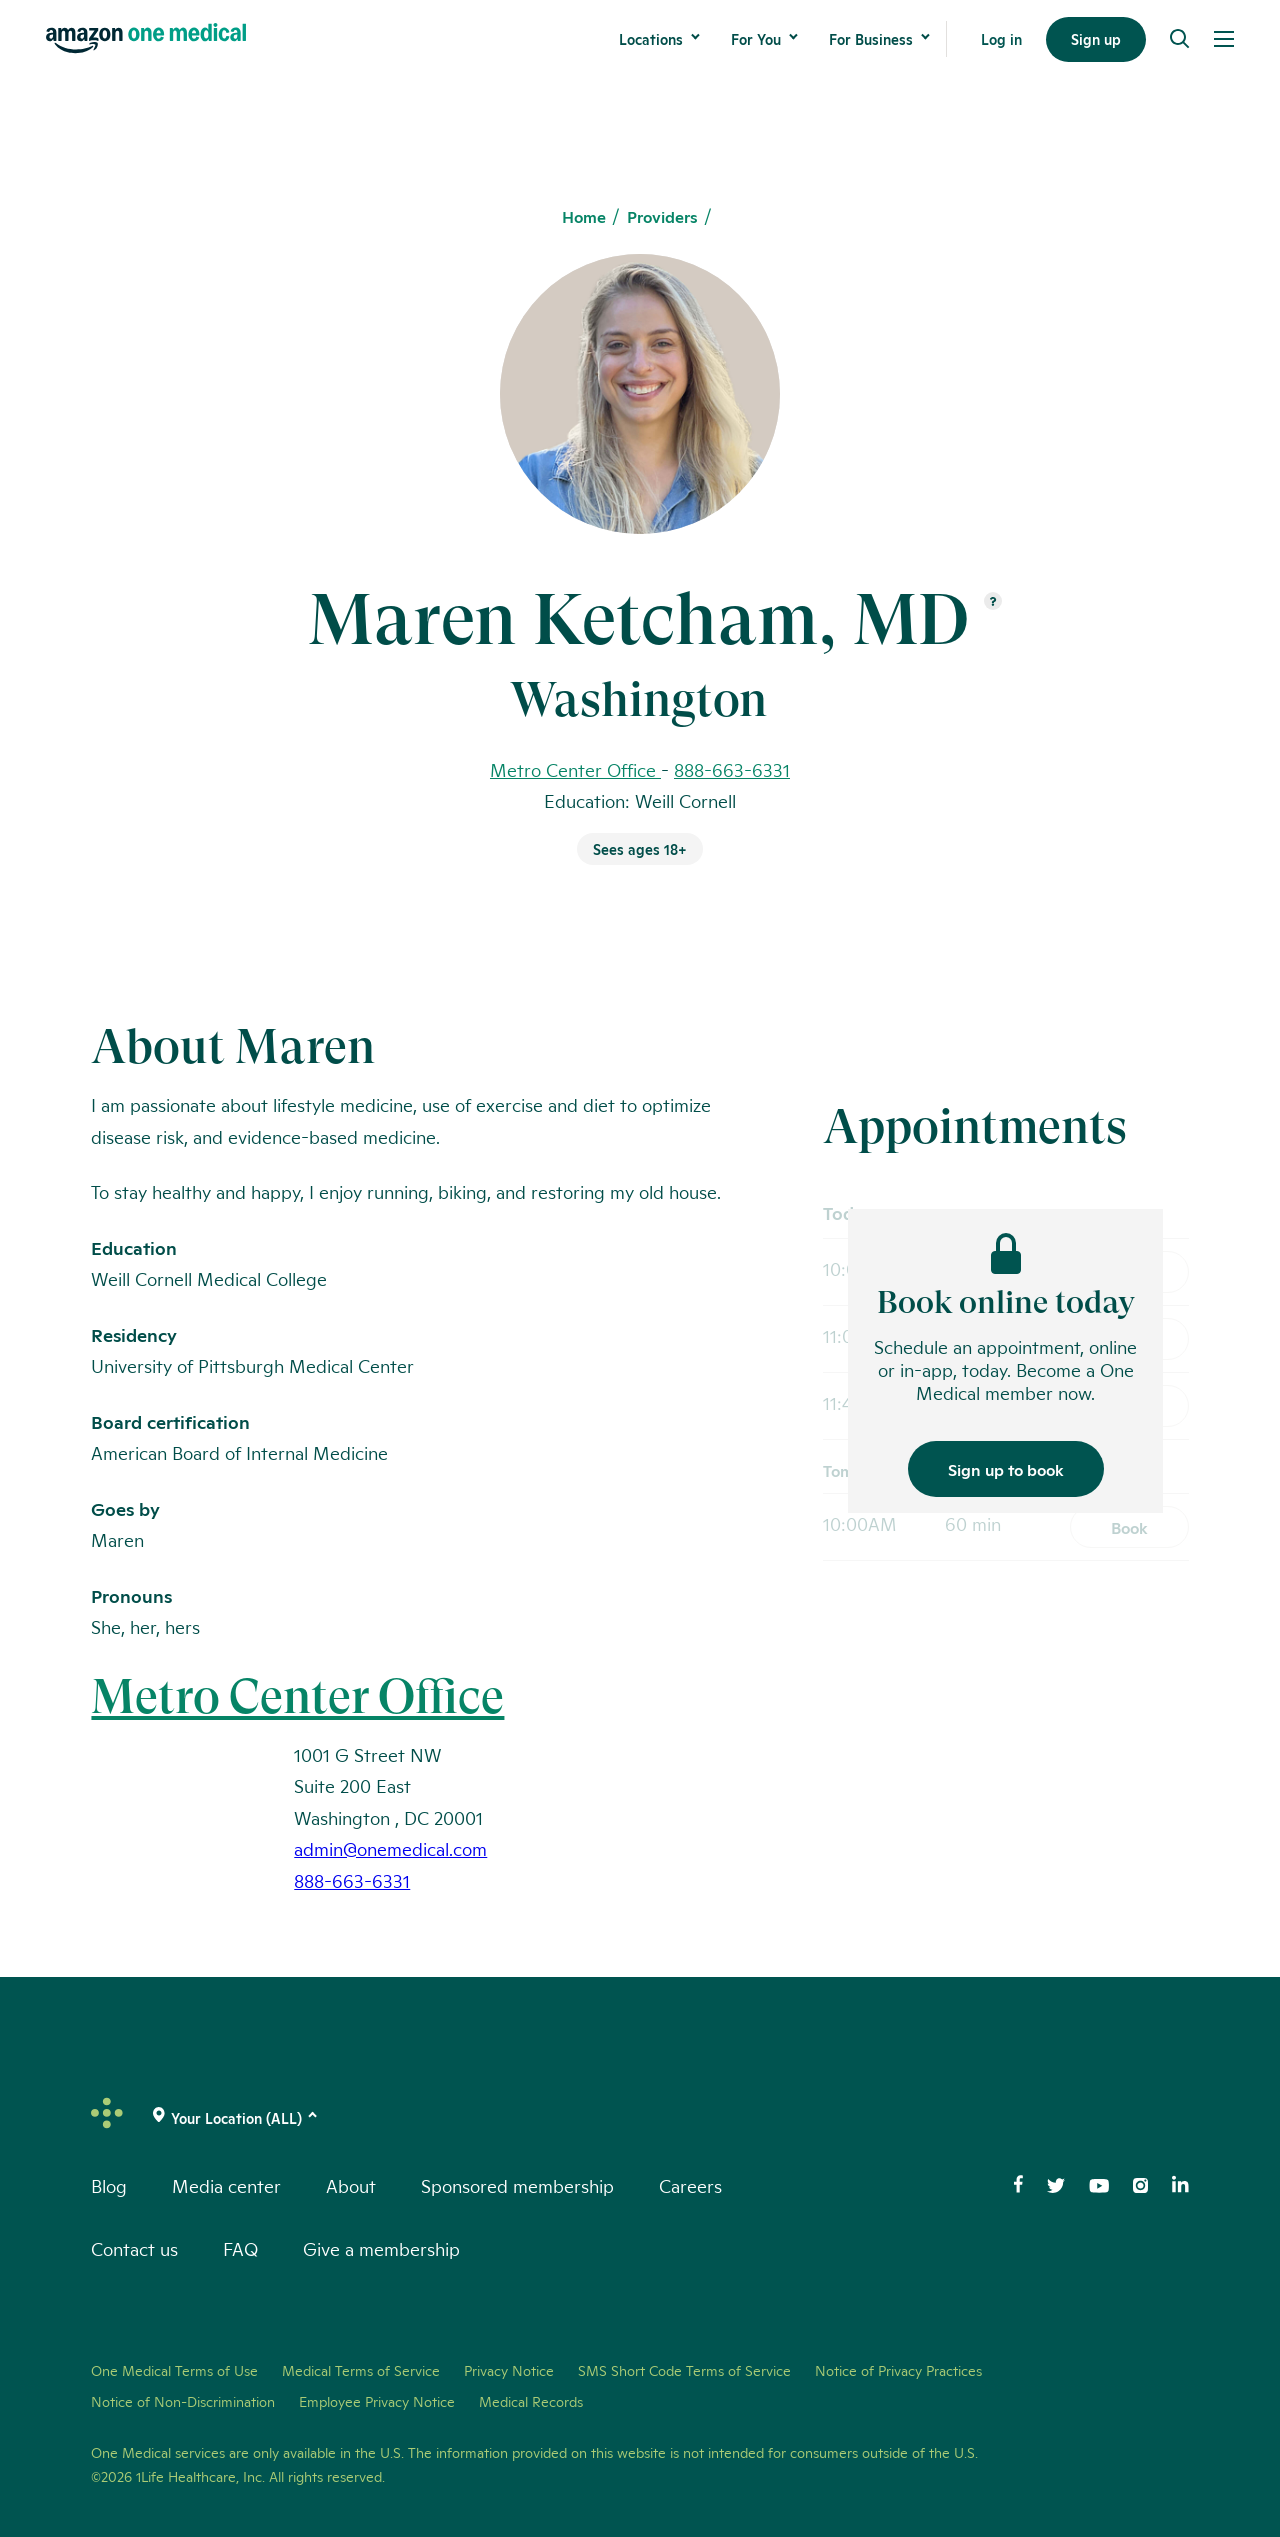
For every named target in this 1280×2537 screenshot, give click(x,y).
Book (1129, 1526)
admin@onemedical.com (390, 1848)
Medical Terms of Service (361, 2370)
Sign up (1096, 39)
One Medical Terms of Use (174, 2370)
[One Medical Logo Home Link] (146, 38)
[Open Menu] (1224, 39)
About (351, 2185)
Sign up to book (1006, 1468)
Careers (690, 2185)
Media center (226, 2185)
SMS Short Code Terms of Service (684, 2370)
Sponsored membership (517, 2185)
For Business (871, 39)
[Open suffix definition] (993, 602)
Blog (109, 2185)
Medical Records (531, 2401)
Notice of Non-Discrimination (183, 2401)
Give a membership (381, 2248)
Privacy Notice (509, 2370)
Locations (651, 39)
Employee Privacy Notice (377, 2401)
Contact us (134, 2248)
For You (756, 39)
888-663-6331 (732, 769)
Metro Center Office (297, 1696)
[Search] (1180, 39)
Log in (1001, 39)
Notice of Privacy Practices (898, 2370)
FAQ (240, 2248)
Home (584, 216)
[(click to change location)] (236, 2118)
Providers (662, 216)
